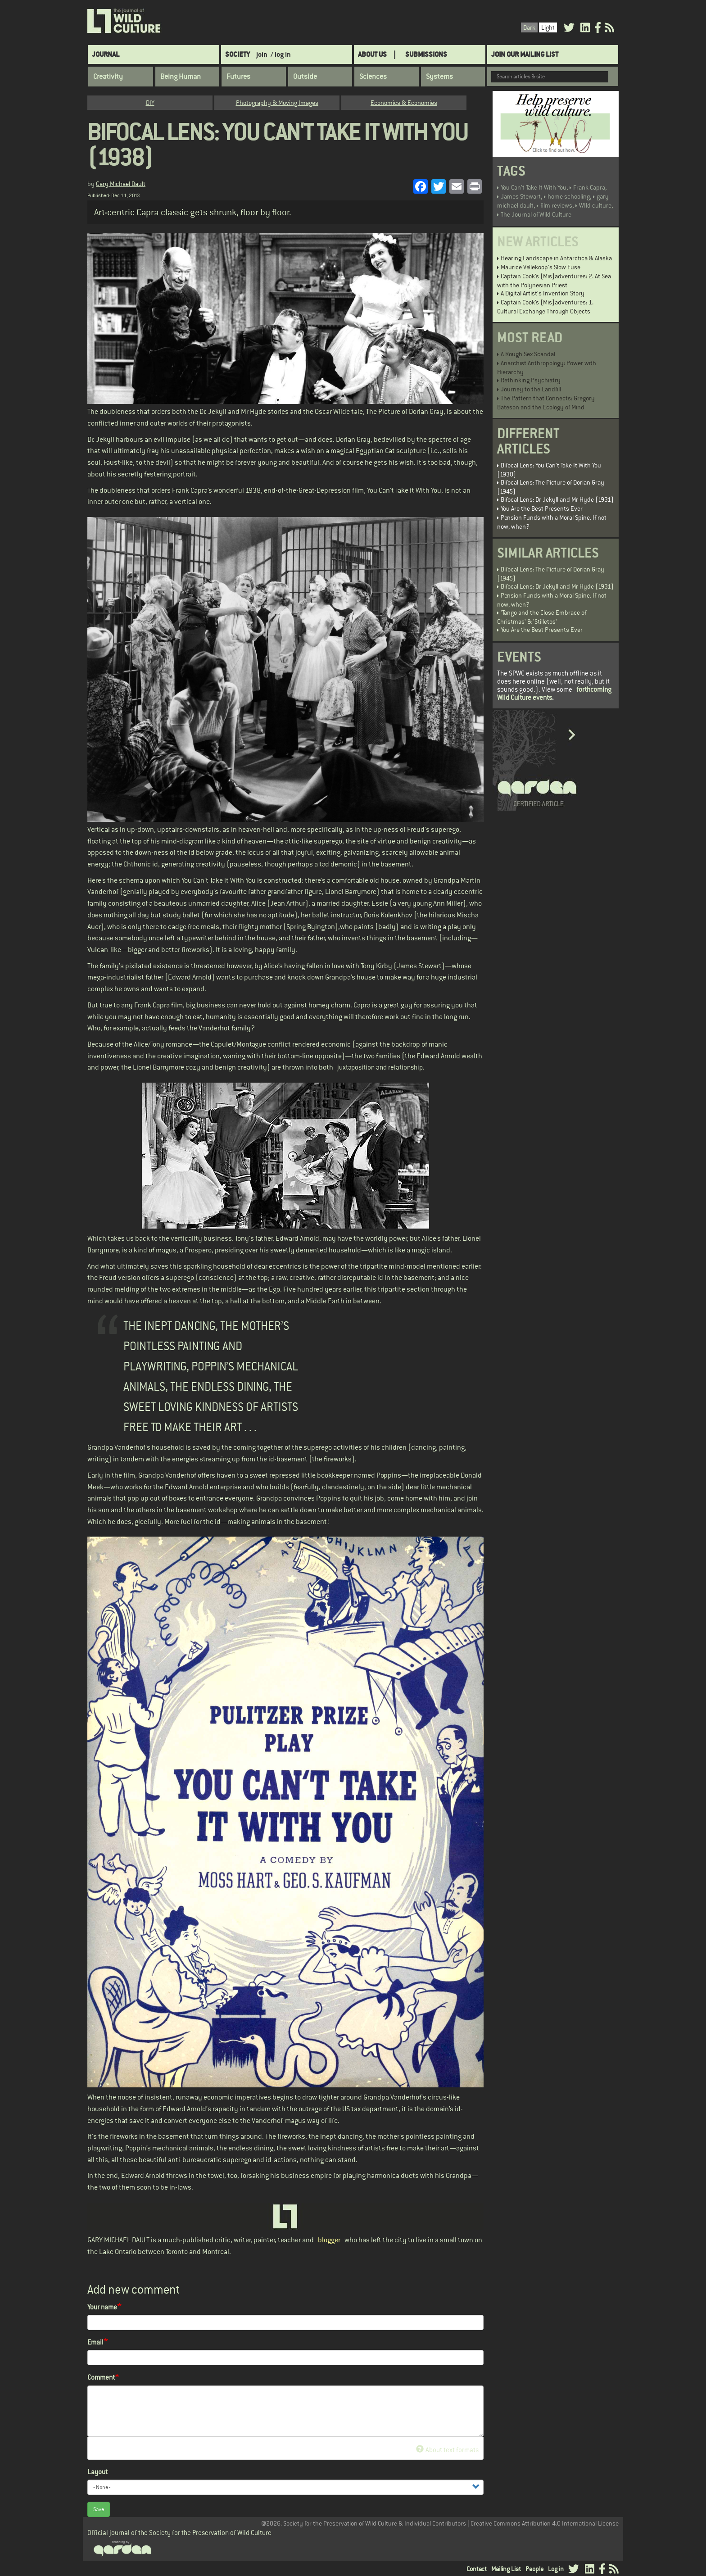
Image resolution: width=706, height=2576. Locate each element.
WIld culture (595, 205)
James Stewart (521, 196)
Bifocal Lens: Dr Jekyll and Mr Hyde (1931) (557, 499)
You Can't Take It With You (533, 187)
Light (548, 27)
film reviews (556, 205)
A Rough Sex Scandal (528, 354)
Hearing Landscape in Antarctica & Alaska (556, 258)
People (534, 2569)
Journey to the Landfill (531, 389)
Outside (305, 76)
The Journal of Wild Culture (536, 214)
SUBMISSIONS (426, 54)
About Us (372, 54)
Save (98, 2509)
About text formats (447, 2449)
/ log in (281, 54)
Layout (97, 2471)
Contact (476, 2569)
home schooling (569, 196)
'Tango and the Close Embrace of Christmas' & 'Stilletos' (541, 617)
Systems (439, 76)
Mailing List (506, 2569)
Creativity (108, 76)
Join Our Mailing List (524, 54)
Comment (101, 2377)
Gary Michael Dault (120, 184)
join (261, 54)
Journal (105, 54)
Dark (529, 27)
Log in (556, 2569)
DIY (150, 103)
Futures (238, 76)
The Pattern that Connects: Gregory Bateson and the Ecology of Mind (546, 402)
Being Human (180, 76)
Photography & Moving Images (277, 103)
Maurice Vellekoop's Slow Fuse (540, 267)
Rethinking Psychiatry (531, 380)
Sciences (373, 76)
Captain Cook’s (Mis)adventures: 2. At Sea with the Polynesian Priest (554, 280)
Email (95, 2342)
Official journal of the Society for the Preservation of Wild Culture (179, 2532)
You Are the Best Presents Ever (542, 508)
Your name (102, 2307)
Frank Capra (589, 187)
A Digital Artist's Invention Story (542, 293)
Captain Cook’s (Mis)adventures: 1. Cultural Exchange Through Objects (545, 306)
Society (237, 54)
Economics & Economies (404, 103)
